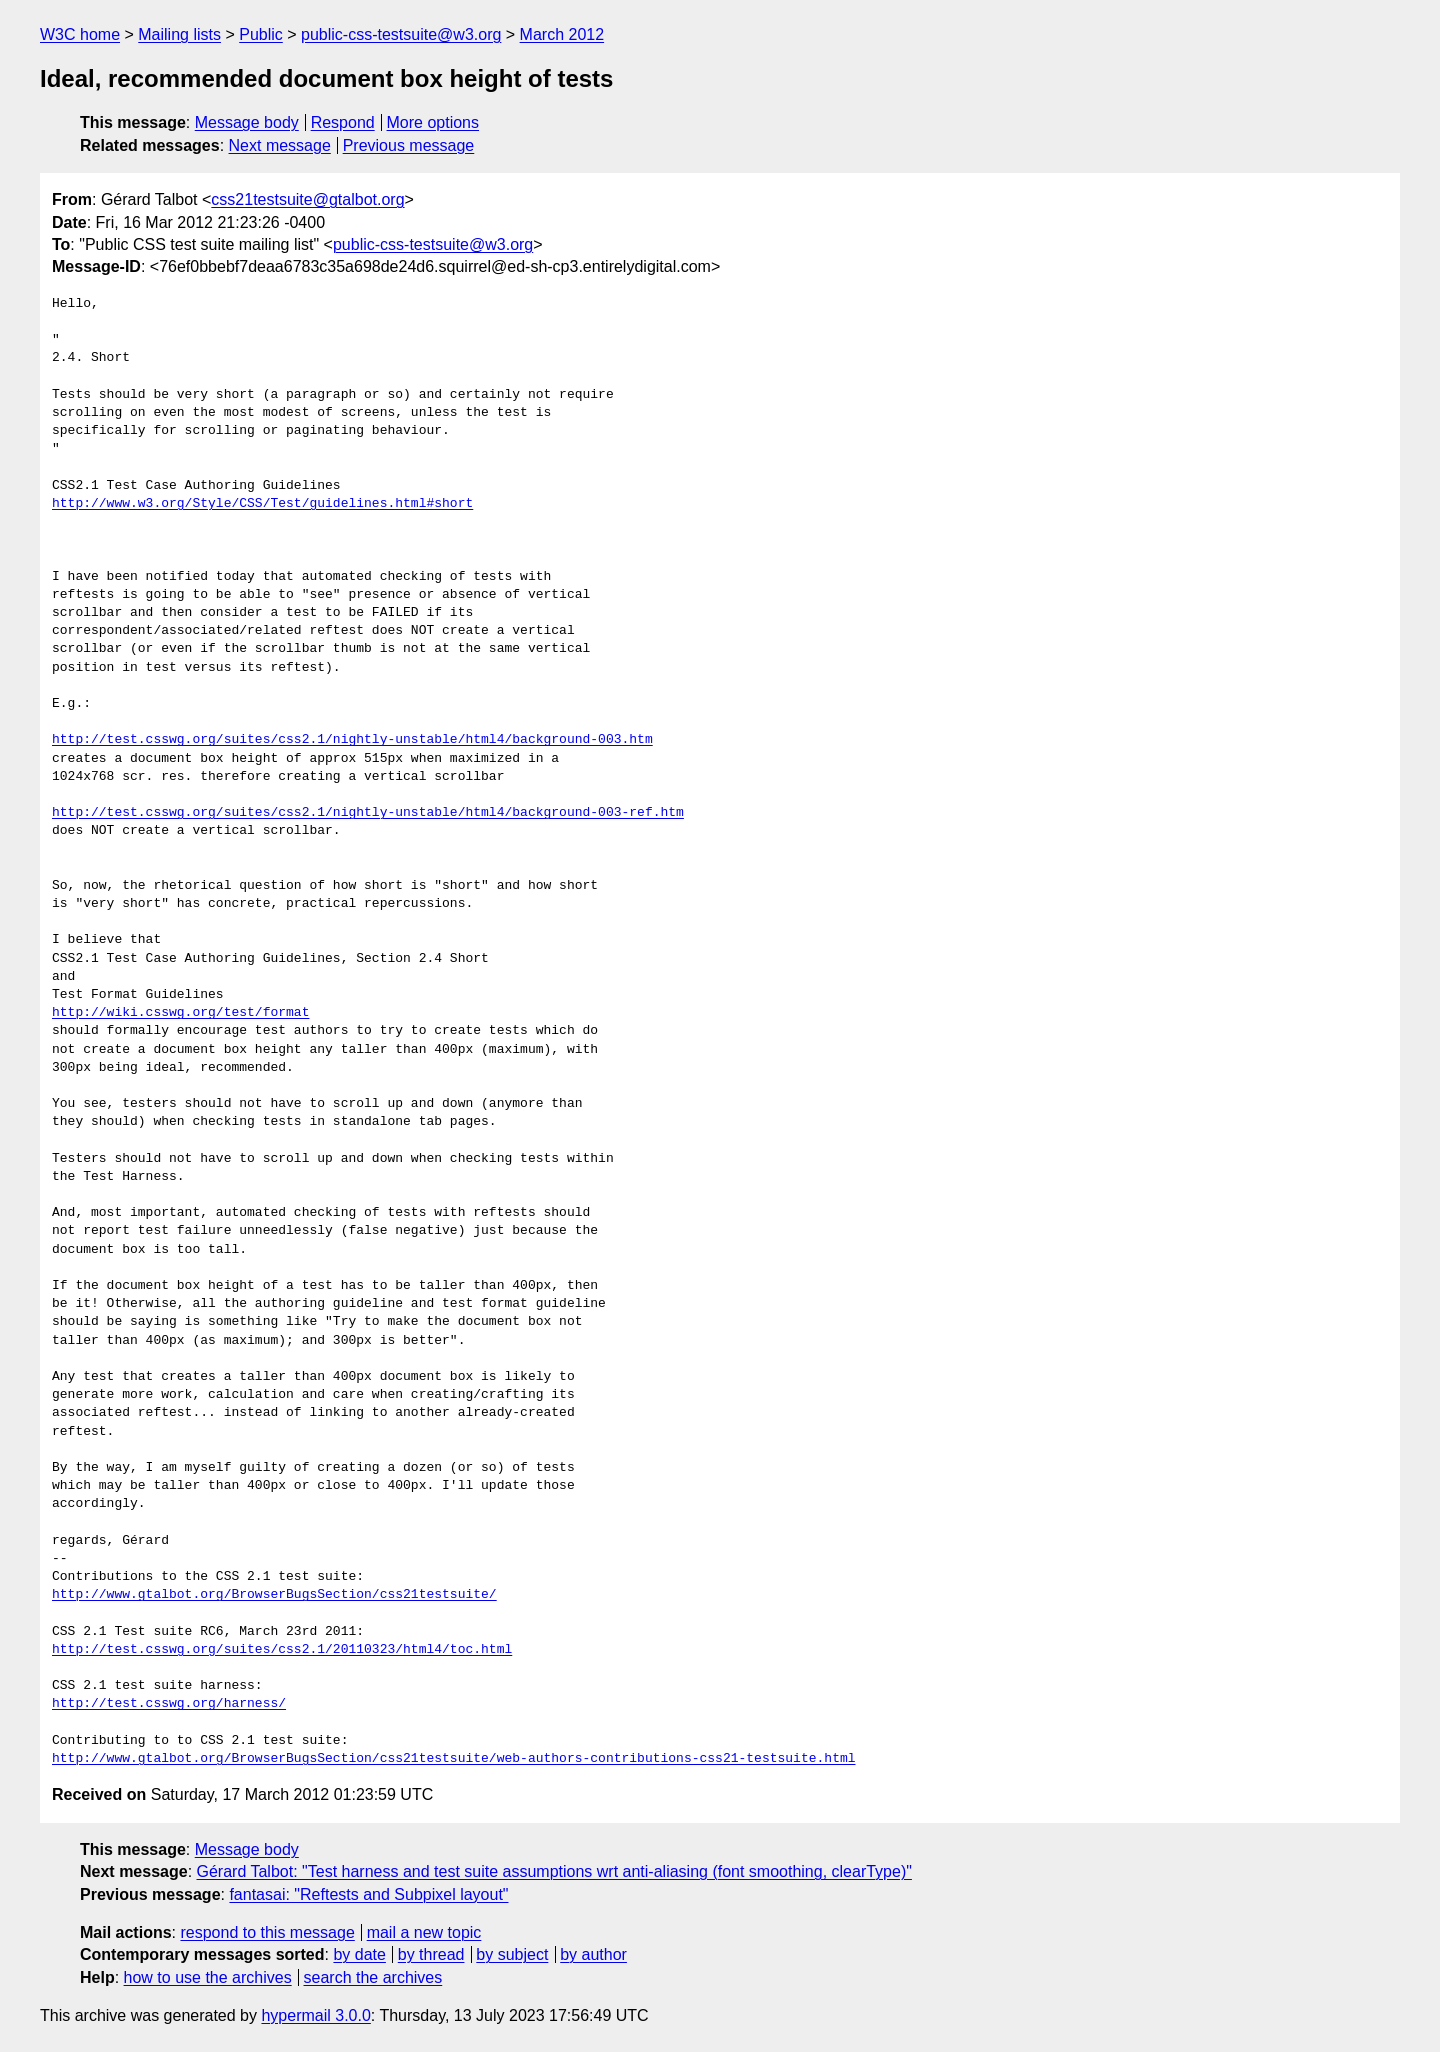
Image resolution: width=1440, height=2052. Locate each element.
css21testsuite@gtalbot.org (307, 199)
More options (433, 122)
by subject (512, 1954)
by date (359, 1954)
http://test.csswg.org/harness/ (169, 1704)
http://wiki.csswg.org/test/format (180, 1013)
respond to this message (267, 1932)
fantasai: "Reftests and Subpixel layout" (368, 1894)
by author (593, 1954)
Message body (247, 122)
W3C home (80, 34)
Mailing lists (179, 34)
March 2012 (562, 34)
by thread (431, 1954)
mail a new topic (424, 1932)
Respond (343, 122)
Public (261, 34)
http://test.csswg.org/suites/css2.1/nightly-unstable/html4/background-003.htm (352, 740)
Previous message (409, 145)
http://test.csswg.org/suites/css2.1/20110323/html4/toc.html (282, 1650)
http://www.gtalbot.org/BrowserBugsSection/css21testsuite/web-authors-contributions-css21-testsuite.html (453, 1759)
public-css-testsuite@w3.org (401, 34)
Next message (280, 145)
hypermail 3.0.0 (315, 2015)
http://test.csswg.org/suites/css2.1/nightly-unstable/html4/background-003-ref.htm (368, 813)
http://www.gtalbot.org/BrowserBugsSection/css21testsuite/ (274, 1595)
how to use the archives (208, 1977)
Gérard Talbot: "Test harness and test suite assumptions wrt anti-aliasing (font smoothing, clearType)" (554, 1871)
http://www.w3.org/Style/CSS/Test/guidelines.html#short (262, 504)
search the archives (373, 1977)
